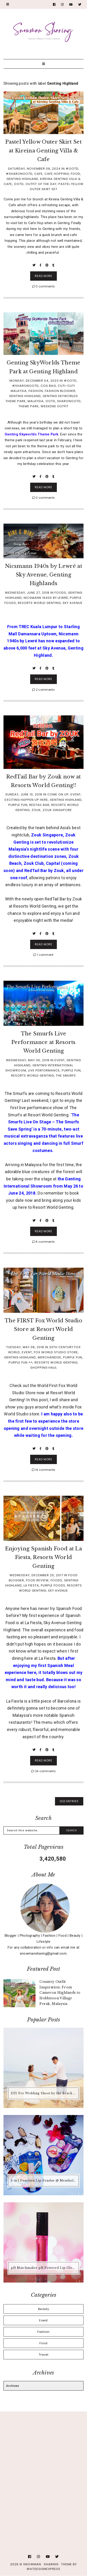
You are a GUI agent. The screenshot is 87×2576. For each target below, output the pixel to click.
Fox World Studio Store (56, 1352)
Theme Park (29, 406)
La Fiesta (31, 1585)
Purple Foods (53, 1585)
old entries (69, 1801)
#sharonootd (19, 174)
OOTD (19, 184)
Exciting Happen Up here (26, 800)
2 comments (43, 690)
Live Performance (44, 1070)
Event (76, 794)
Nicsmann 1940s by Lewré (46, 598)
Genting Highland (22, 179)
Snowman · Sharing (40, 2564)
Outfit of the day (41, 184)
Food (75, 174)
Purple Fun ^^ (21, 1362)
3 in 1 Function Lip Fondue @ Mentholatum (44, 2180)
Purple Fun (17, 805)
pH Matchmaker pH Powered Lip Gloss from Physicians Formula (44, 2268)
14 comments (43, 1470)
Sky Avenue (73, 603)
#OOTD (72, 168)
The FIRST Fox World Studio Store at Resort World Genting (43, 1329)
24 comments (43, 1771)
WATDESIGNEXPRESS (43, 2569)
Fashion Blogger (60, 391)
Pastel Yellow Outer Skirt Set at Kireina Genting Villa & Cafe (43, 150)
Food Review (37, 1580)
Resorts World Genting (39, 603)
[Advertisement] (43, 2466)
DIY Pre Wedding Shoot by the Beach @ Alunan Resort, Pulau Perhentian (44, 2093)
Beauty (43, 2309)
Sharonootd (69, 401)
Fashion (36, 391)
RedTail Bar (39, 805)
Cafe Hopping (57, 174)
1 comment (43, 955)
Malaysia (36, 401)
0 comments (43, 286)
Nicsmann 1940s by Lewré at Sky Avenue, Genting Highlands (43, 575)
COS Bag (48, 386)
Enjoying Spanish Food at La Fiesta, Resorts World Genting (43, 1557)
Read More (43, 276)
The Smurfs (66, 1075)
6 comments (43, 1242)
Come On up (58, 794)
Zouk (36, 810)
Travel (43, 2354)
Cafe (38, 174)
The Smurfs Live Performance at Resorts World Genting (43, 1042)
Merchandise (49, 1357)
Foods (60, 592)
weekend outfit (54, 406)
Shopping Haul (43, 1367)
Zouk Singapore (57, 810)
